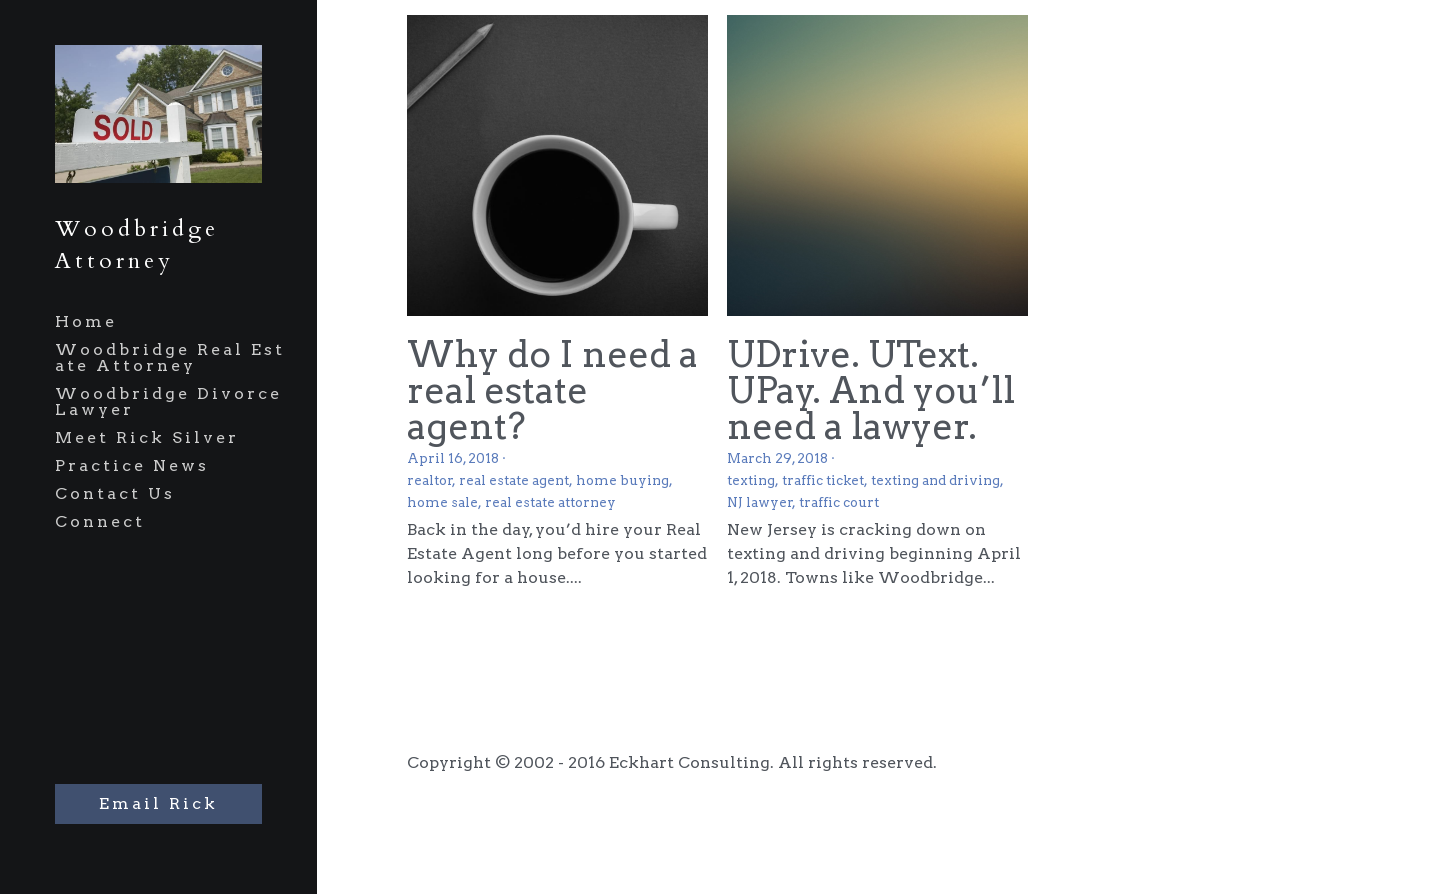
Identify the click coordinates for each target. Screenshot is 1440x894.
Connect (100, 521)
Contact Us (115, 493)
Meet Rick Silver (147, 437)
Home (86, 321)
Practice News (132, 465)
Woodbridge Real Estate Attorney (170, 357)
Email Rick (158, 803)
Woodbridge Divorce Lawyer (168, 401)
